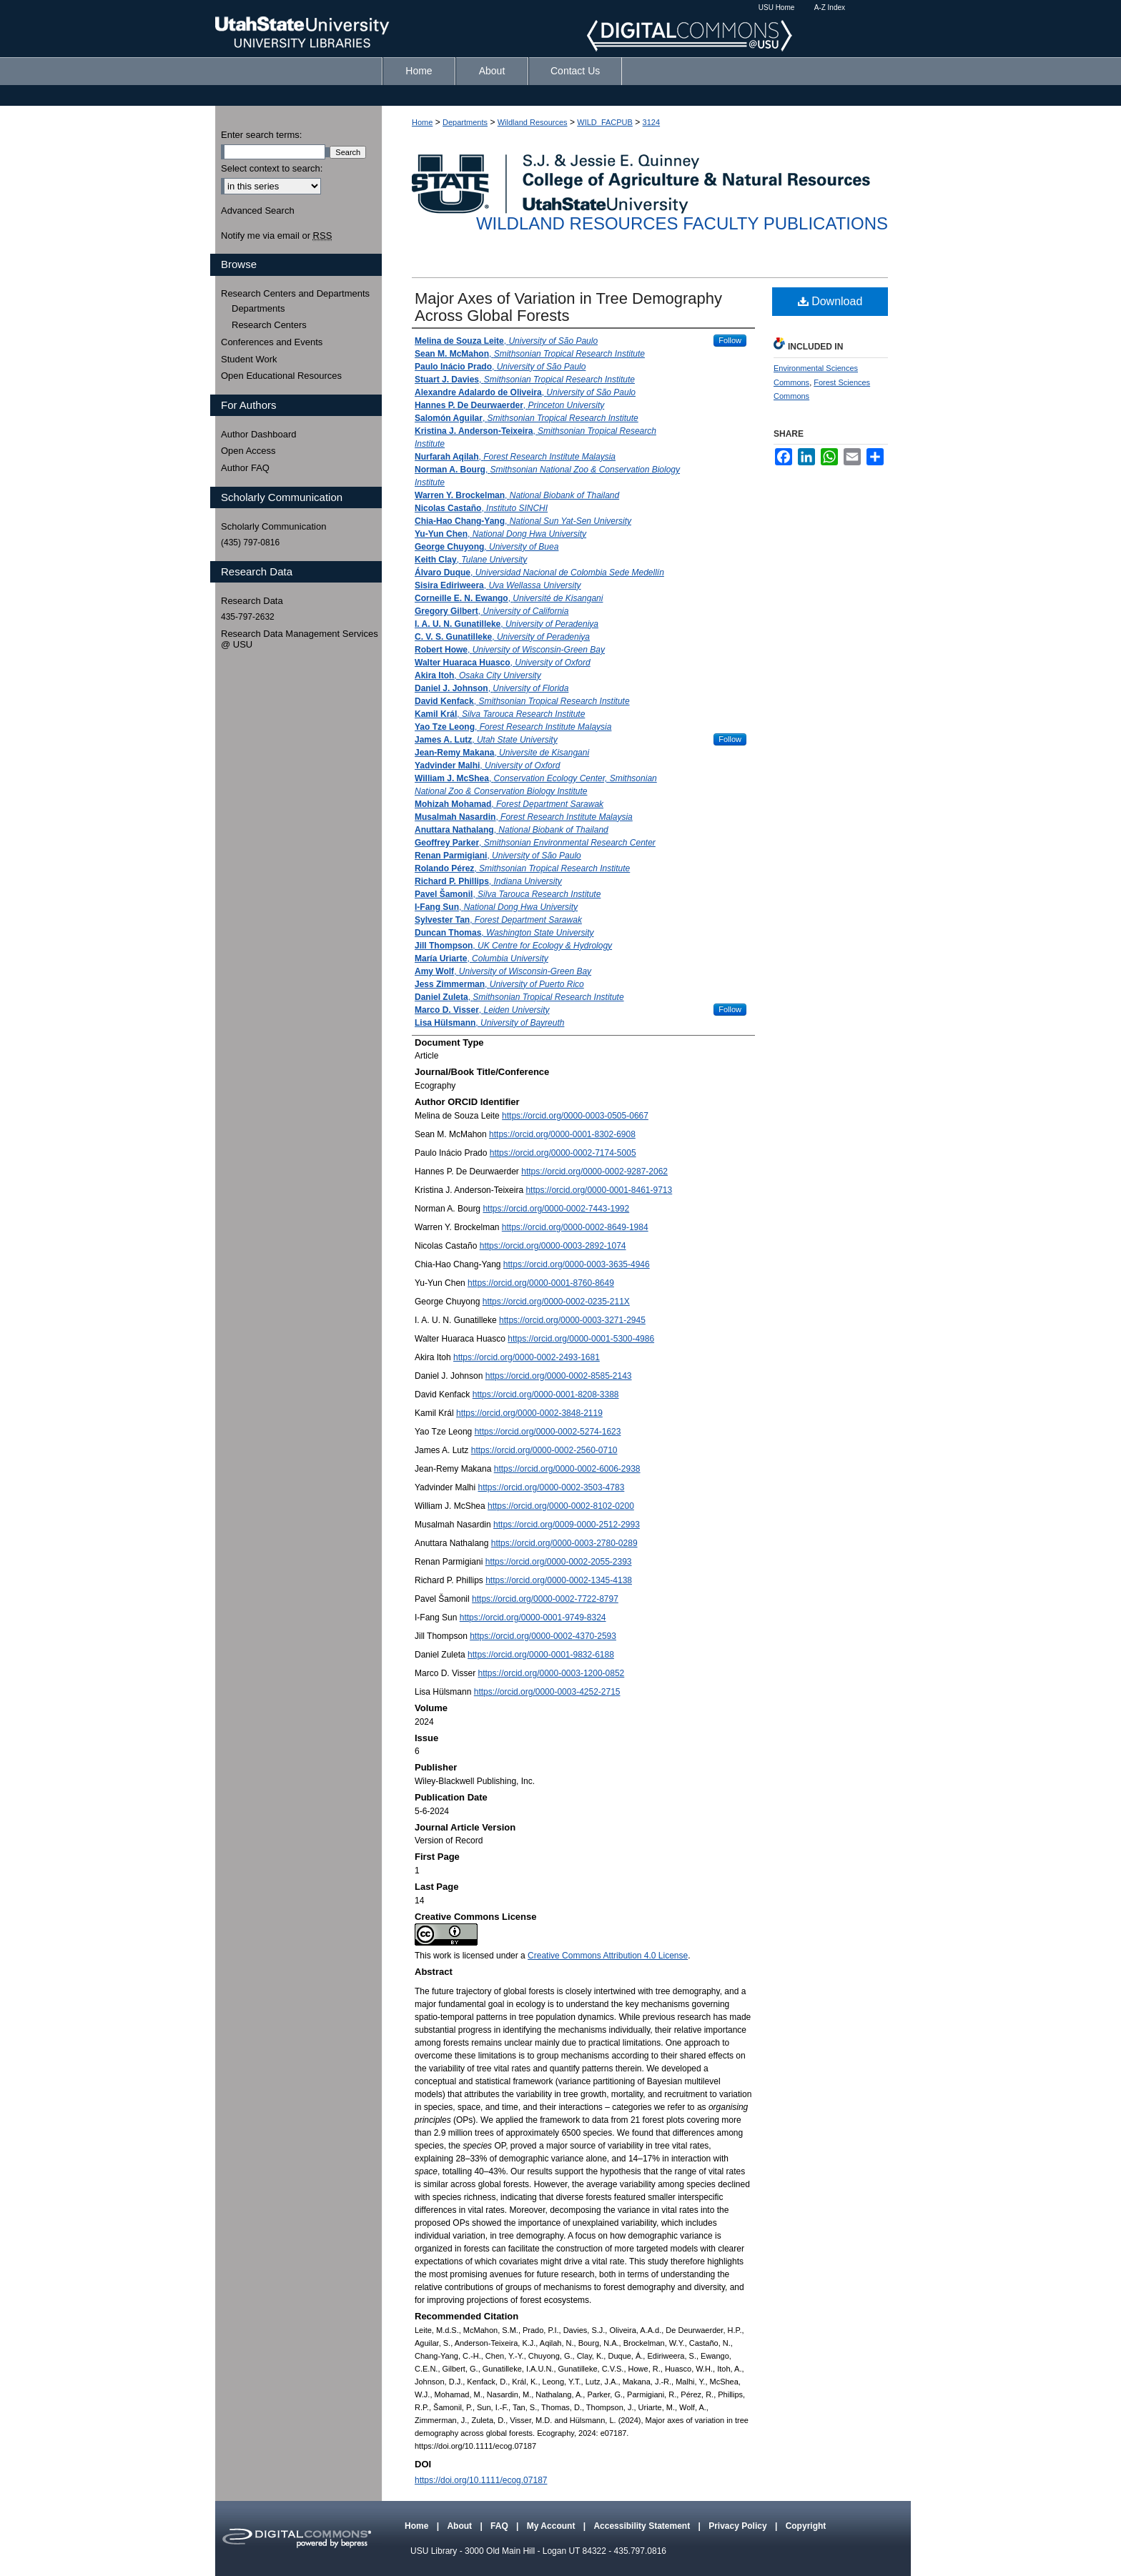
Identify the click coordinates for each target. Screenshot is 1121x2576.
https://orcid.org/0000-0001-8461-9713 (598, 1190)
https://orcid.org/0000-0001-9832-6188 (541, 1655)
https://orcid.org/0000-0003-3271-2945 (572, 1320)
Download (830, 301)
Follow (729, 340)
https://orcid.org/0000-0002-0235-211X (556, 1302)
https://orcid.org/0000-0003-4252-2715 (547, 1692)
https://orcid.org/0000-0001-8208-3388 (546, 1394)
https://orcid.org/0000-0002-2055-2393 (558, 1562)
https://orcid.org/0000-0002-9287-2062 (594, 1171)
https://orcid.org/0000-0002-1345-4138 (558, 1580)
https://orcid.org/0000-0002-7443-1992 (556, 1209)
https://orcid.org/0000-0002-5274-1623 (548, 1432)
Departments (465, 122)
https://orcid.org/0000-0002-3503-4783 (551, 1487)
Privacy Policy (738, 2526)
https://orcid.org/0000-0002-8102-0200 (561, 1506)
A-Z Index (829, 7)
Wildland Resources (533, 122)
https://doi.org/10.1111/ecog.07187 (481, 2480)
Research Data (252, 600)
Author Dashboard (259, 434)
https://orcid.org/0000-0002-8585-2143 (558, 1376)
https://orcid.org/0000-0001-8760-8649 (541, 1283)
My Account (552, 2526)
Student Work (249, 359)
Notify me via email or (276, 236)
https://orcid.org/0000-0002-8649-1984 (575, 1227)
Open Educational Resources (281, 375)
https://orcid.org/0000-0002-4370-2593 (543, 1636)
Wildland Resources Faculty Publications (682, 223)
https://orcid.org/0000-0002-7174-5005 (563, 1153)
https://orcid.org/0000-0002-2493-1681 (526, 1357)
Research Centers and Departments (295, 293)
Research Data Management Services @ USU (299, 639)
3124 (651, 122)
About (460, 2526)
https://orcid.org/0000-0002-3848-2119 (529, 1413)
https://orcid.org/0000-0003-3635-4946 (576, 1264)
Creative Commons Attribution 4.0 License (608, 1956)
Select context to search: (271, 168)
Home (422, 122)
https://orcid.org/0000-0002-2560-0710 (544, 1450)
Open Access (248, 450)
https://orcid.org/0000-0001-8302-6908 (562, 1134)
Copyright (806, 2526)
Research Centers (269, 324)
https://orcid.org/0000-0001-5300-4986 (581, 1339)
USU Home (777, 7)
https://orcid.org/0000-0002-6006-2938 (567, 1469)
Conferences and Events (271, 342)
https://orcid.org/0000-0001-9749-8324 (533, 1618)
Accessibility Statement (642, 2526)
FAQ (500, 2526)
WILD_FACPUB (605, 122)
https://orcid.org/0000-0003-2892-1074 (553, 1246)
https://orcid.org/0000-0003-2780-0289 (564, 1543)
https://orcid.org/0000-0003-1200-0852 (551, 1673)
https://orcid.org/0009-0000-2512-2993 (566, 1525)
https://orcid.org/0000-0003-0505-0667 (575, 1116)
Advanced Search (258, 210)
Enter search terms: (261, 134)
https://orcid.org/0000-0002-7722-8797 (545, 1599)
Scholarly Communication (273, 526)
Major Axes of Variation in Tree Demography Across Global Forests (568, 307)
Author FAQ (245, 467)
